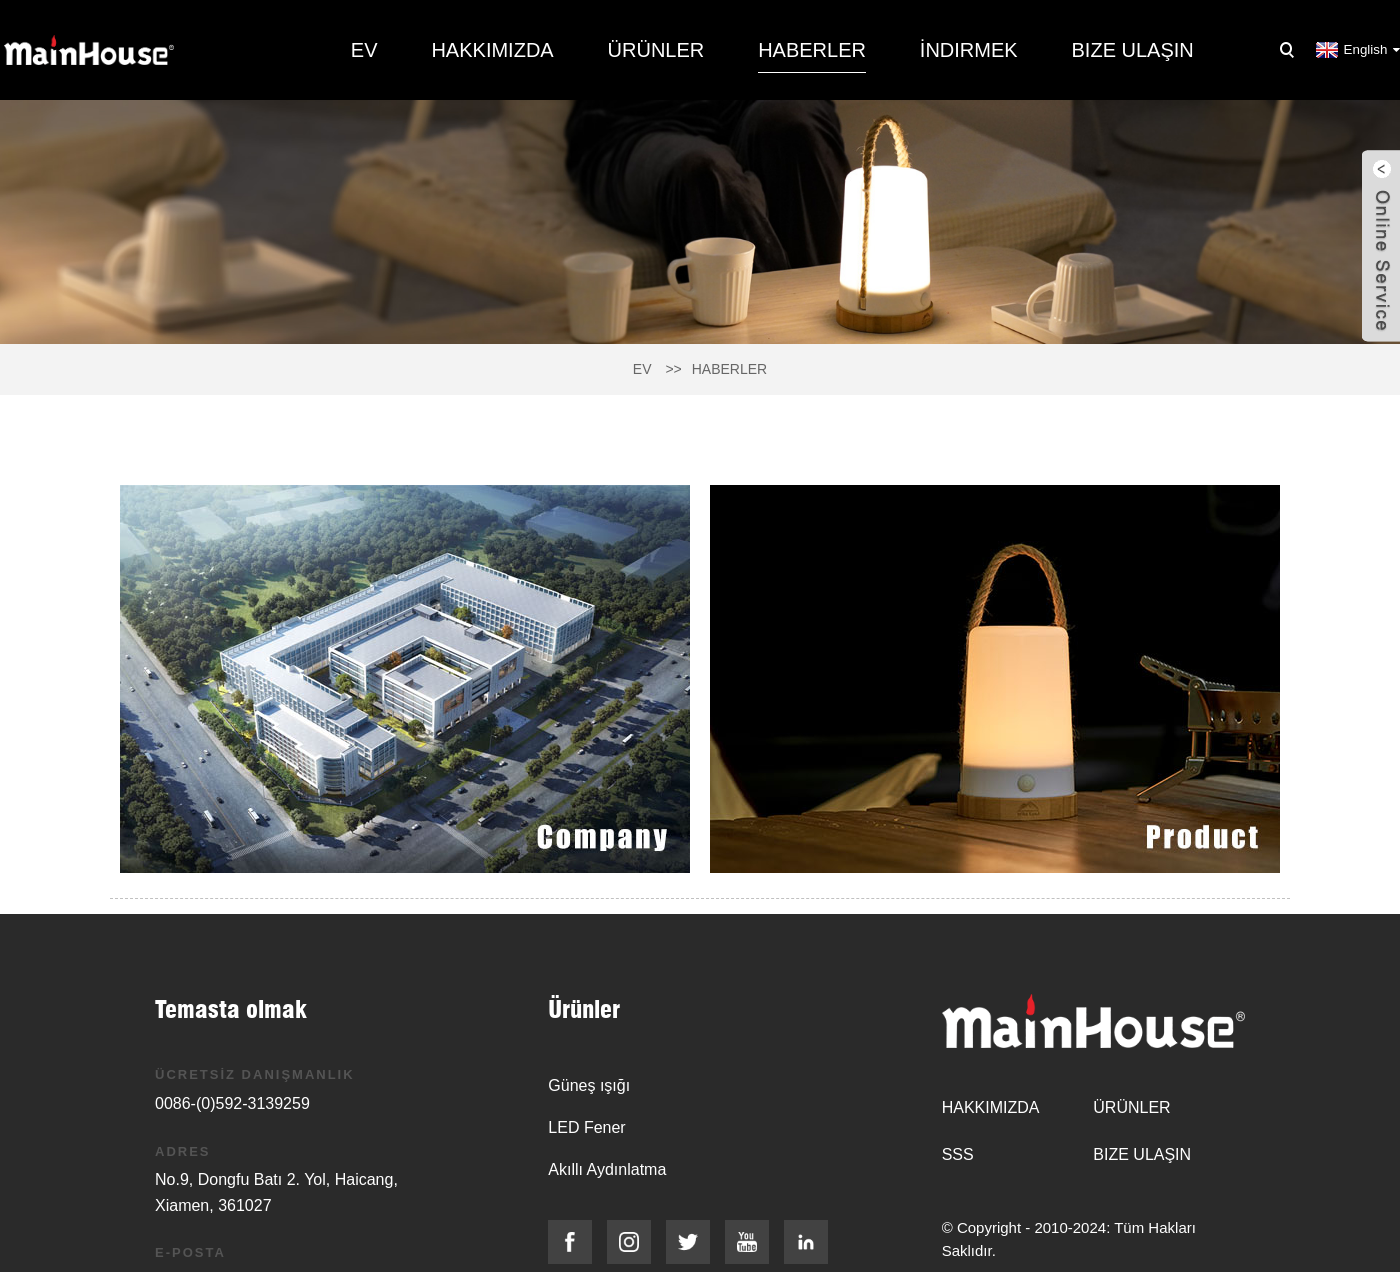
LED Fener (586, 1127)
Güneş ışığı (589, 1085)
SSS (958, 1154)
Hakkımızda (492, 50)
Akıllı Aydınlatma (607, 1169)
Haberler (812, 50)
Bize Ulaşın (1133, 50)
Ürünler (656, 50)
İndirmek (969, 50)
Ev (364, 50)
